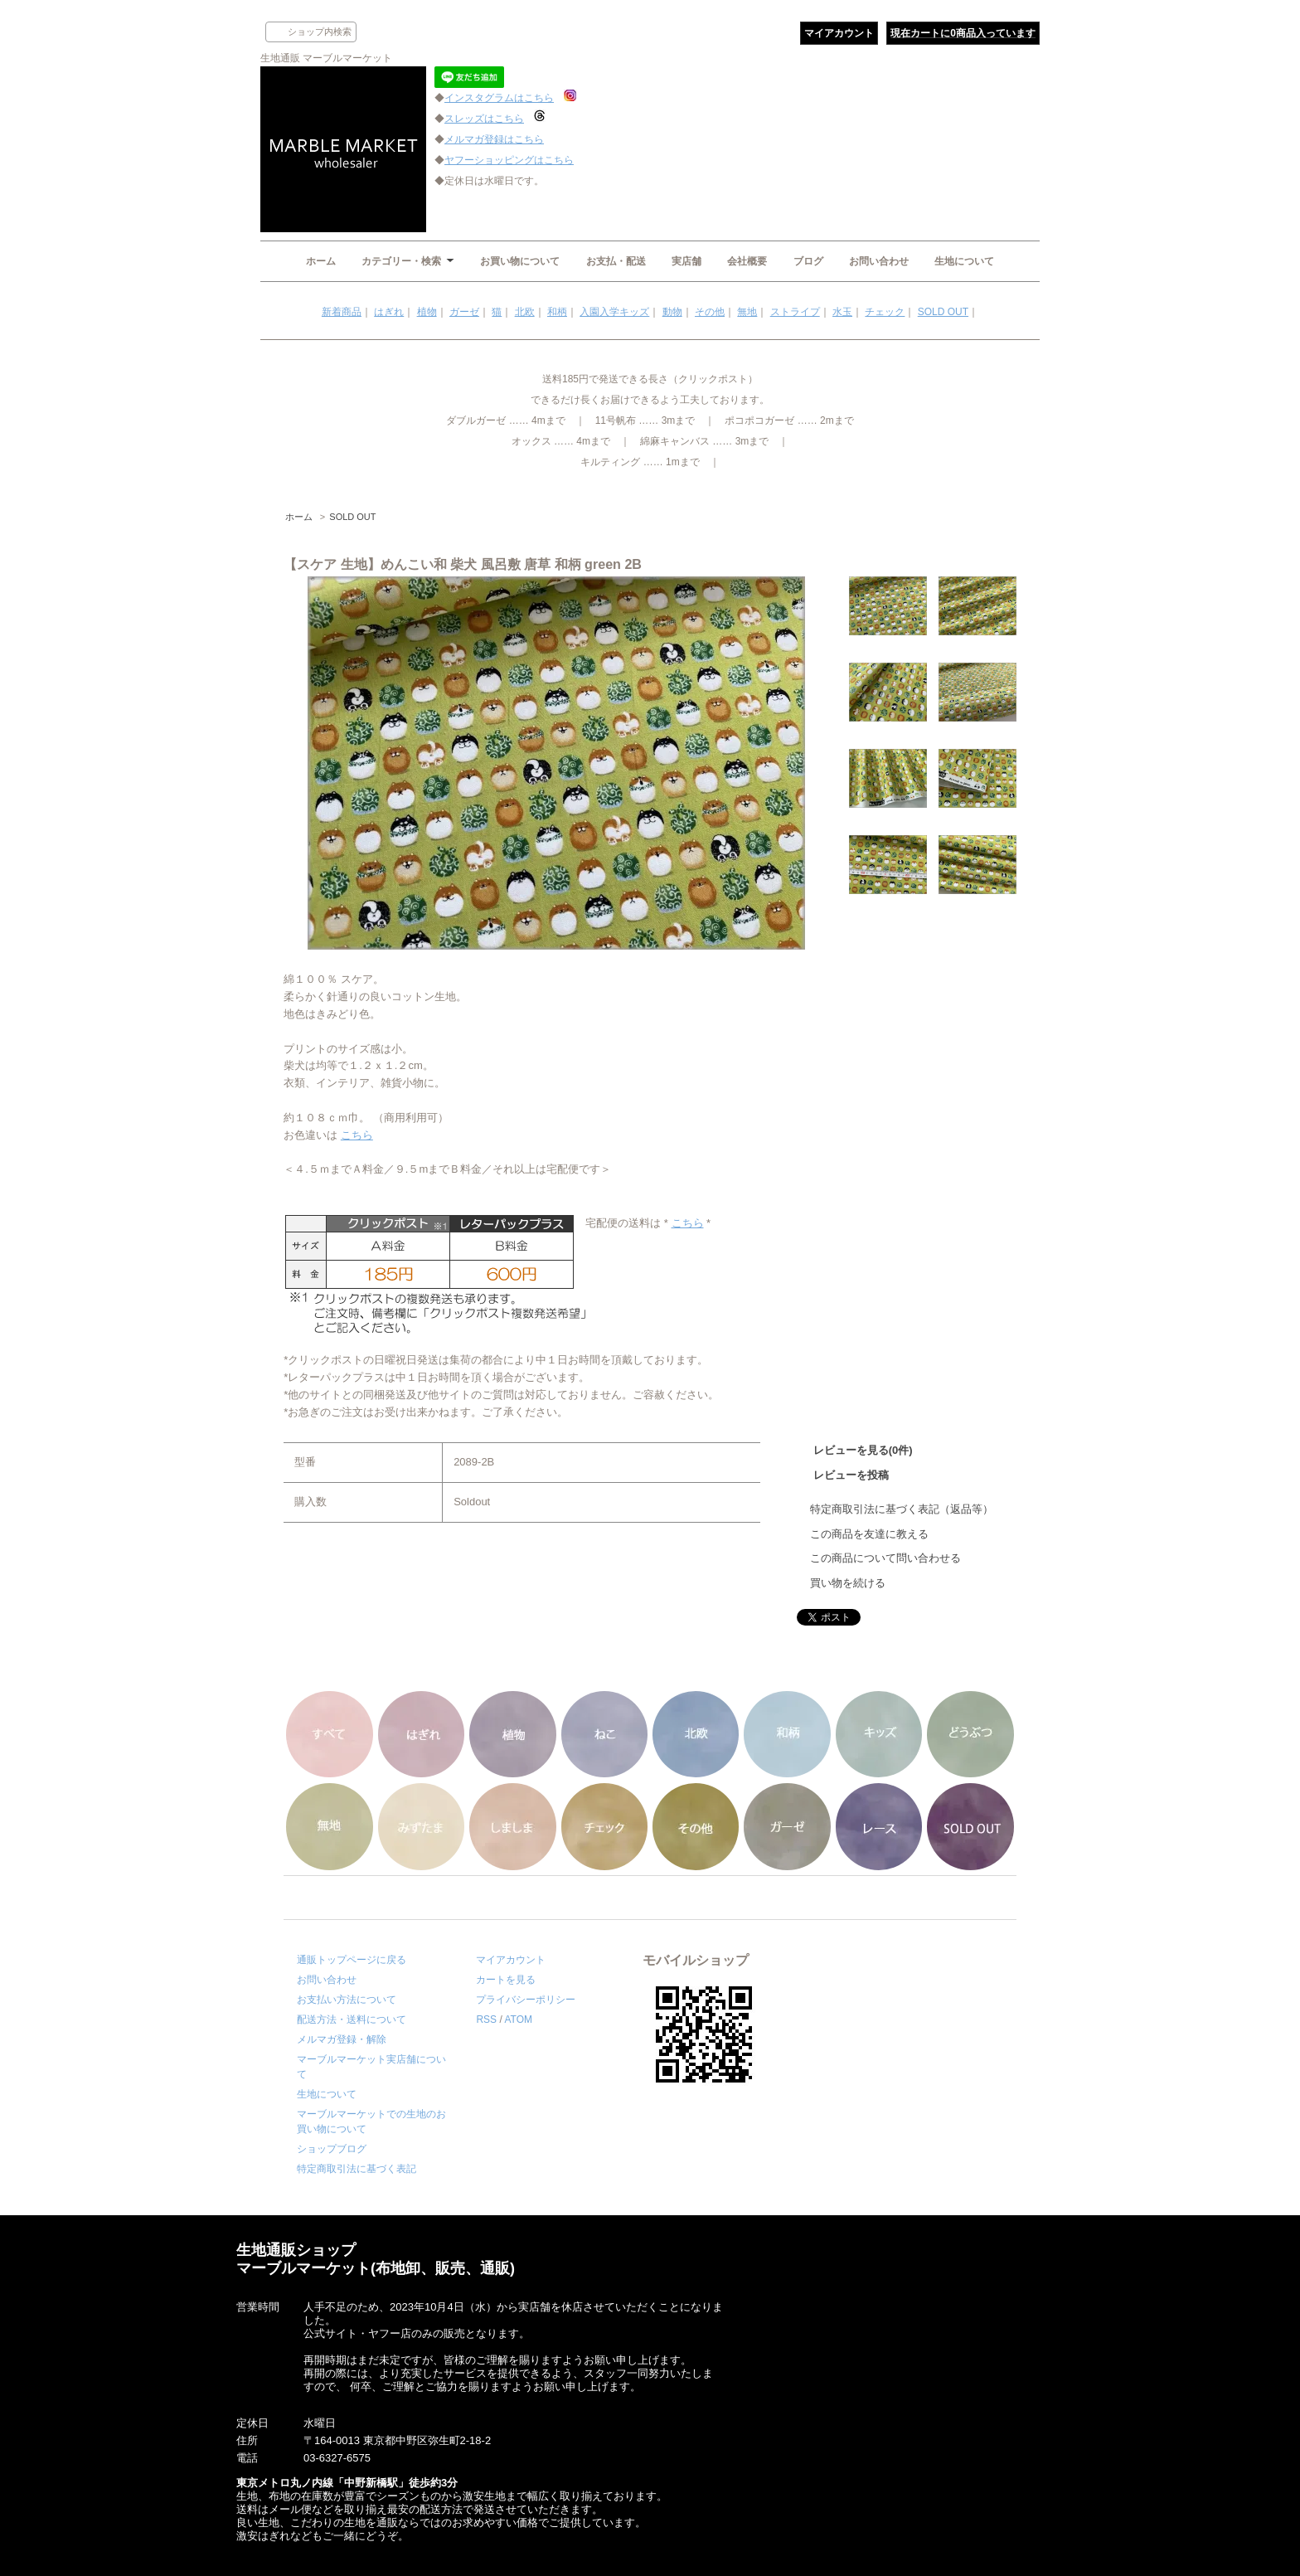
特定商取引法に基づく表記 (356, 2169)
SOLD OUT (943, 312)
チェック (885, 312)
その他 (710, 312)
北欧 (525, 312)
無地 (747, 312)
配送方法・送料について (351, 2019)
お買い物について (520, 261)
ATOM (518, 2019)
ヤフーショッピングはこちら (509, 160)
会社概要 (747, 261)
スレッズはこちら (484, 118)
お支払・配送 (616, 261)
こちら (357, 1135)
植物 (427, 312)
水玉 (842, 312)
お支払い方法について (346, 1999)
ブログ (808, 261)
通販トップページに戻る (351, 1960)
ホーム (321, 261)
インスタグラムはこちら (499, 98)
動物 (672, 312)
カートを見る (506, 1979)
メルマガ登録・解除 (341, 2039)
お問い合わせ (879, 261)
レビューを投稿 (851, 1475)
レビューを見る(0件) (863, 1450)
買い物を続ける (847, 1583)
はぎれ (389, 312)
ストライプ (795, 312)
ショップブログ (331, 2149)
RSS (486, 2019)
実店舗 (686, 261)
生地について (964, 261)
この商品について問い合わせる (885, 1558)
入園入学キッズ (614, 312)
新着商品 (341, 312)
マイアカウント (839, 33)
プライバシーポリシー (525, 1999)
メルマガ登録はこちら (494, 139)
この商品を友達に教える (869, 1534)
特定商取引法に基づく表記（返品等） (901, 1509)
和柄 (557, 312)
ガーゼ (464, 312)
